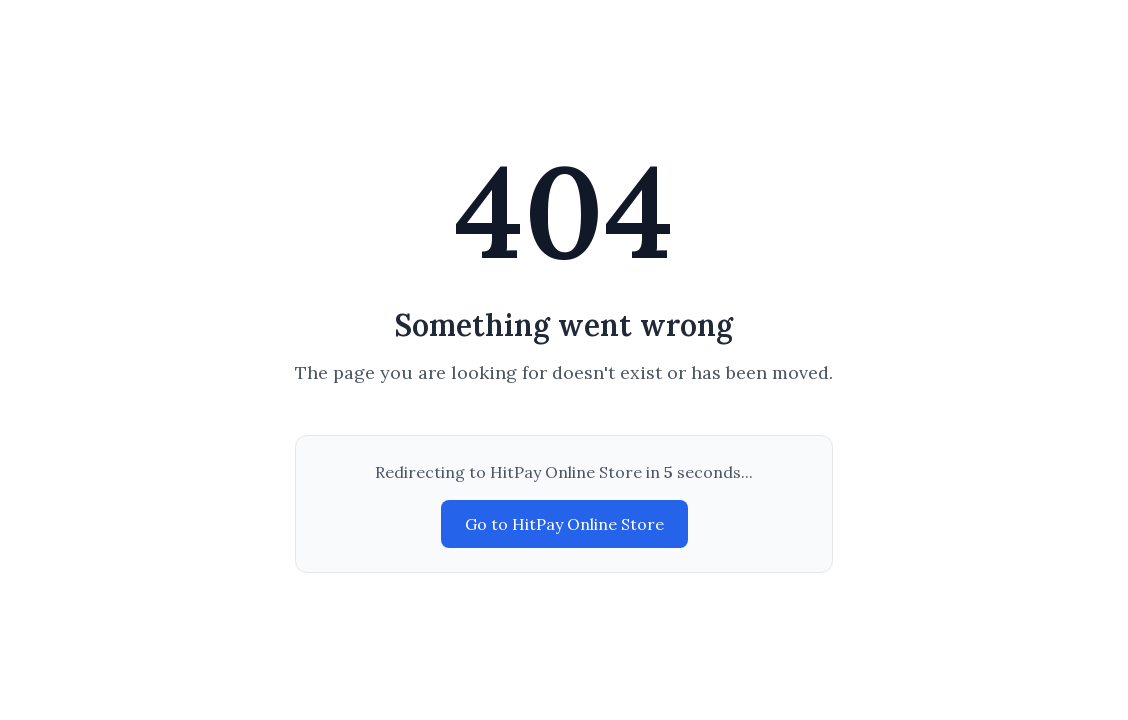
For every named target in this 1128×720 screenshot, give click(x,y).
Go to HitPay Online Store (564, 524)
